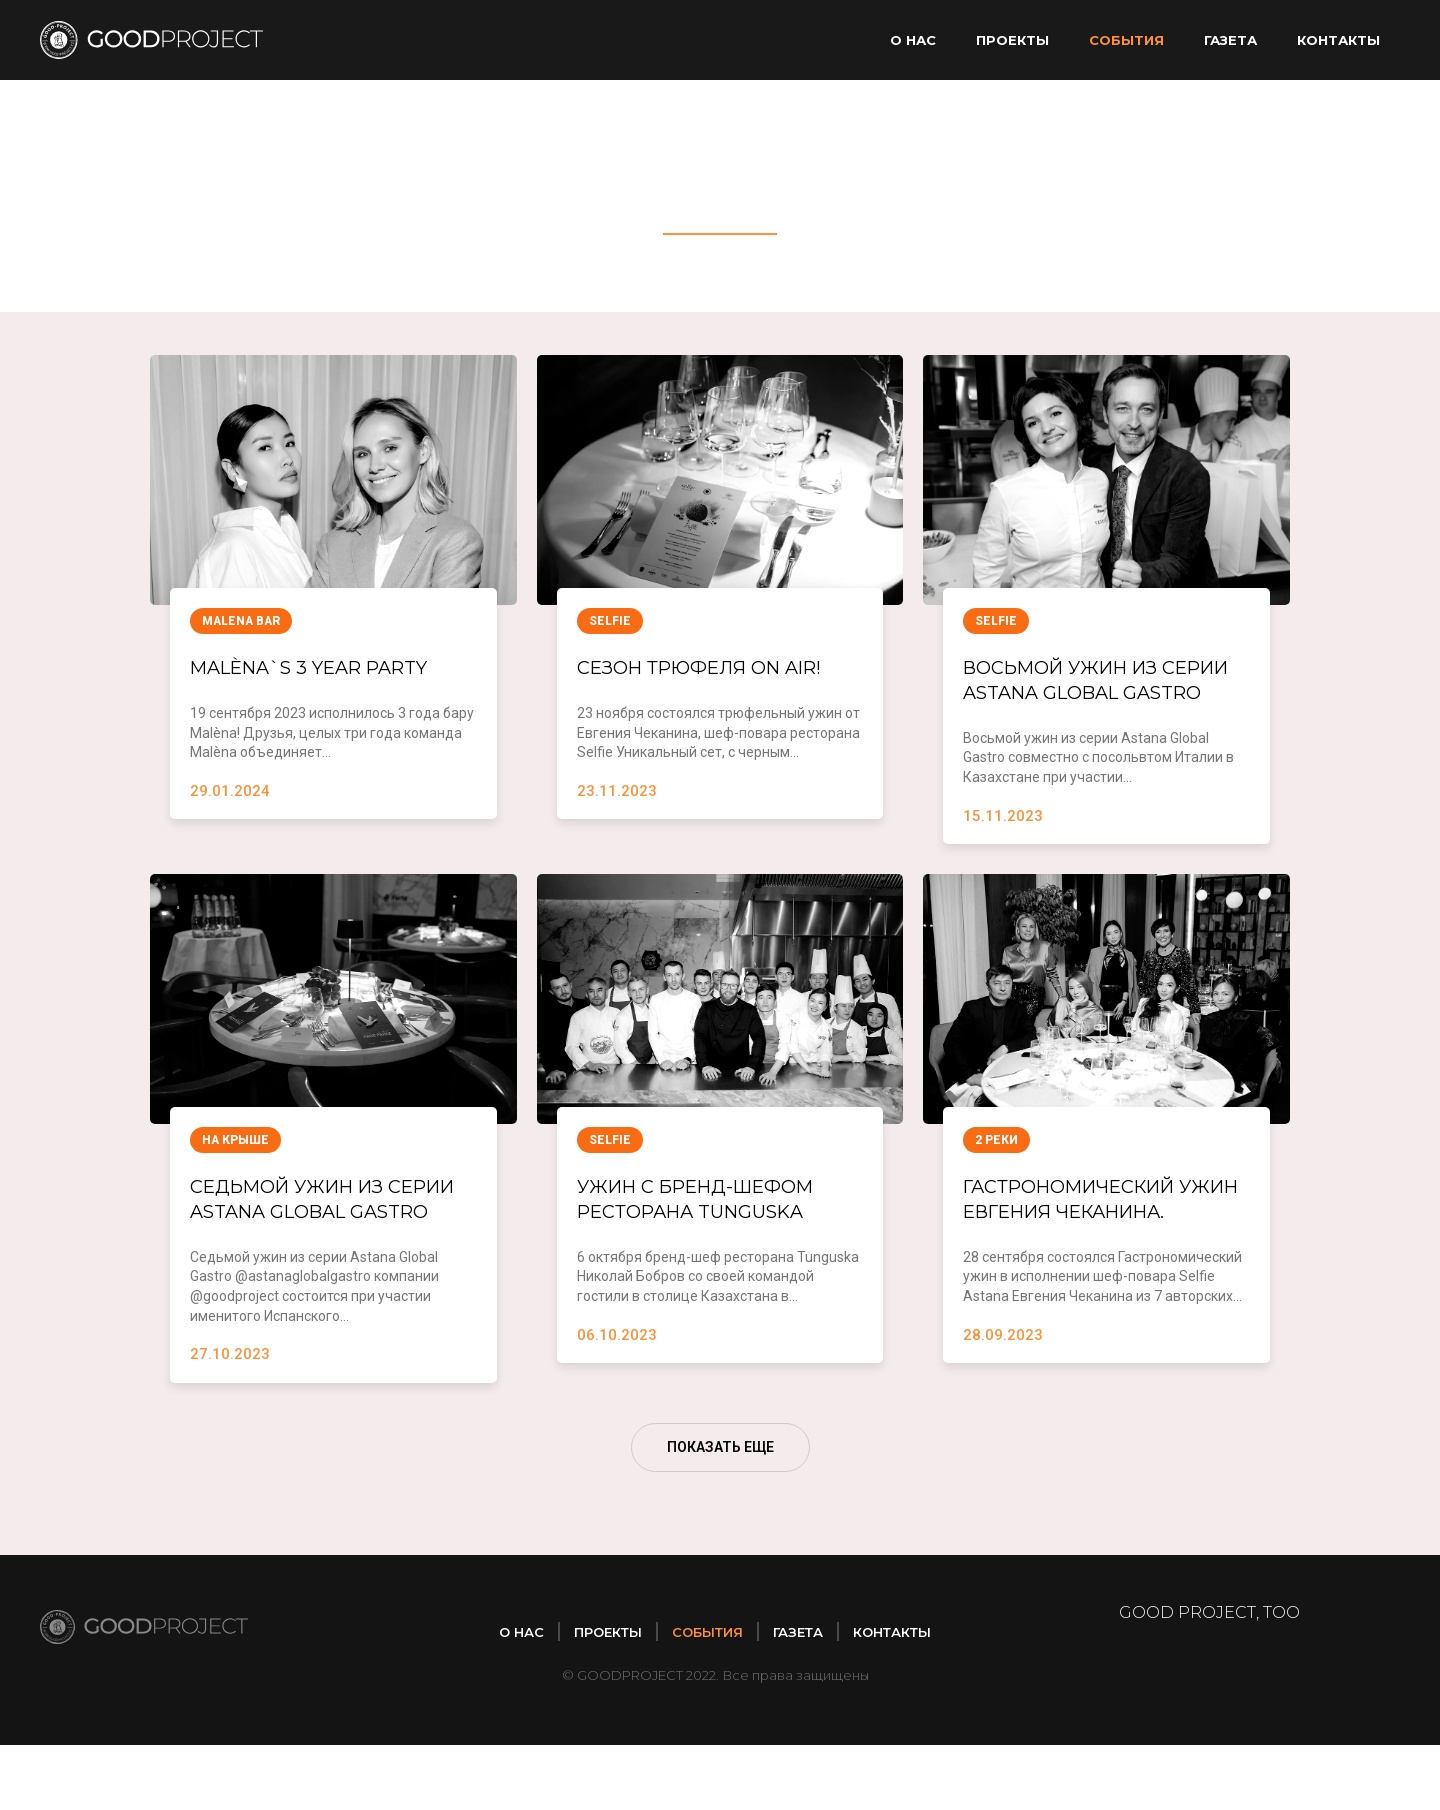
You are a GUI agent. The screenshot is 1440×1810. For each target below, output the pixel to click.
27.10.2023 (230, 1419)
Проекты (1012, 40)
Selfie (610, 621)
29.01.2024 (230, 793)
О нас (913, 40)
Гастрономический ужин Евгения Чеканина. (1086, 1247)
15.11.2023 (1003, 848)
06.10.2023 (617, 1372)
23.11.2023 (617, 793)
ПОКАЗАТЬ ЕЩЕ (720, 1512)
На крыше (235, 1173)
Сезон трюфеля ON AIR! (719, 667)
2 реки (996, 1173)
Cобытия (1126, 40)
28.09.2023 (1003, 1400)
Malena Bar (241, 621)
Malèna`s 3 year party (328, 667)
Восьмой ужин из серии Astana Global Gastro (1095, 695)
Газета (1230, 40)
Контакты (1338, 40)
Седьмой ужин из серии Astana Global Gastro (322, 1247)
